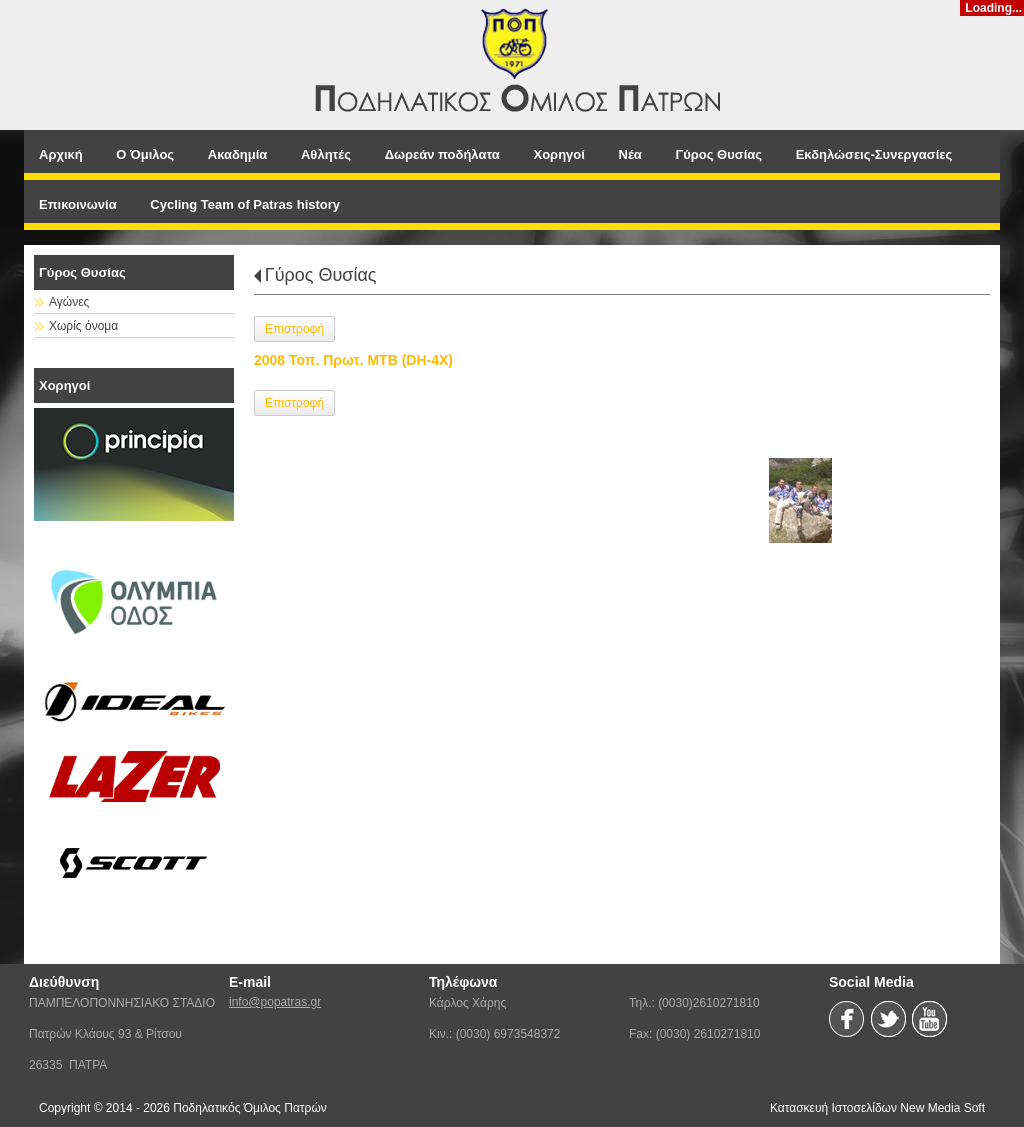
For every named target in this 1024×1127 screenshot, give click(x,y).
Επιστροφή (294, 329)
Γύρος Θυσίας (321, 275)
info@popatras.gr (275, 1002)
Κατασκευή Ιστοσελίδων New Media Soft (877, 1108)
